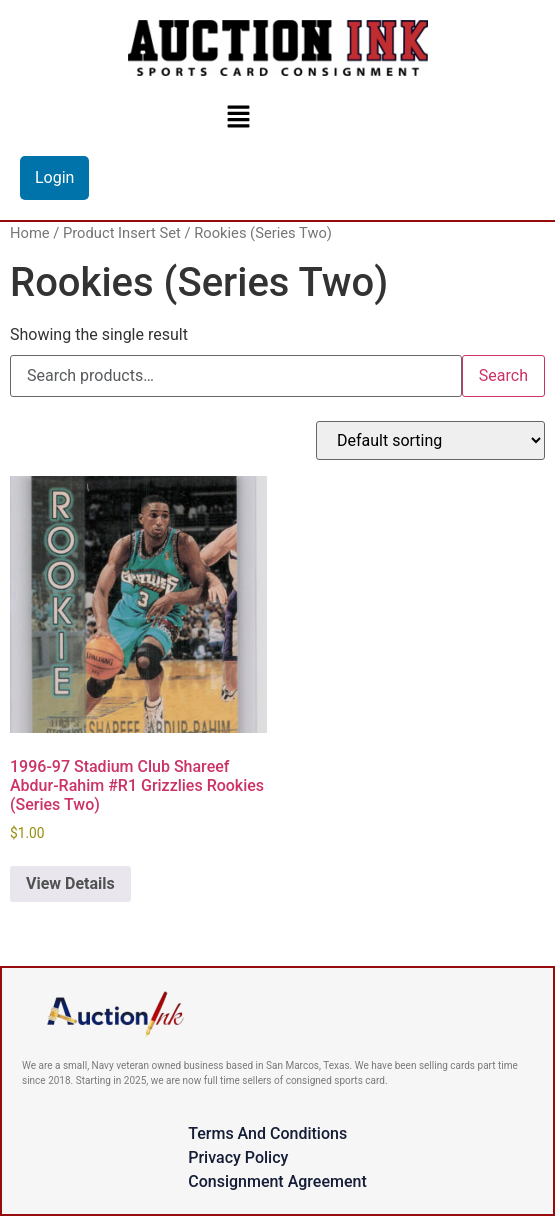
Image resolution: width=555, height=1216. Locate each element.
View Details (70, 883)
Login (54, 177)
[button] (238, 116)
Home (30, 233)
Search (503, 375)
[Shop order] (430, 440)
